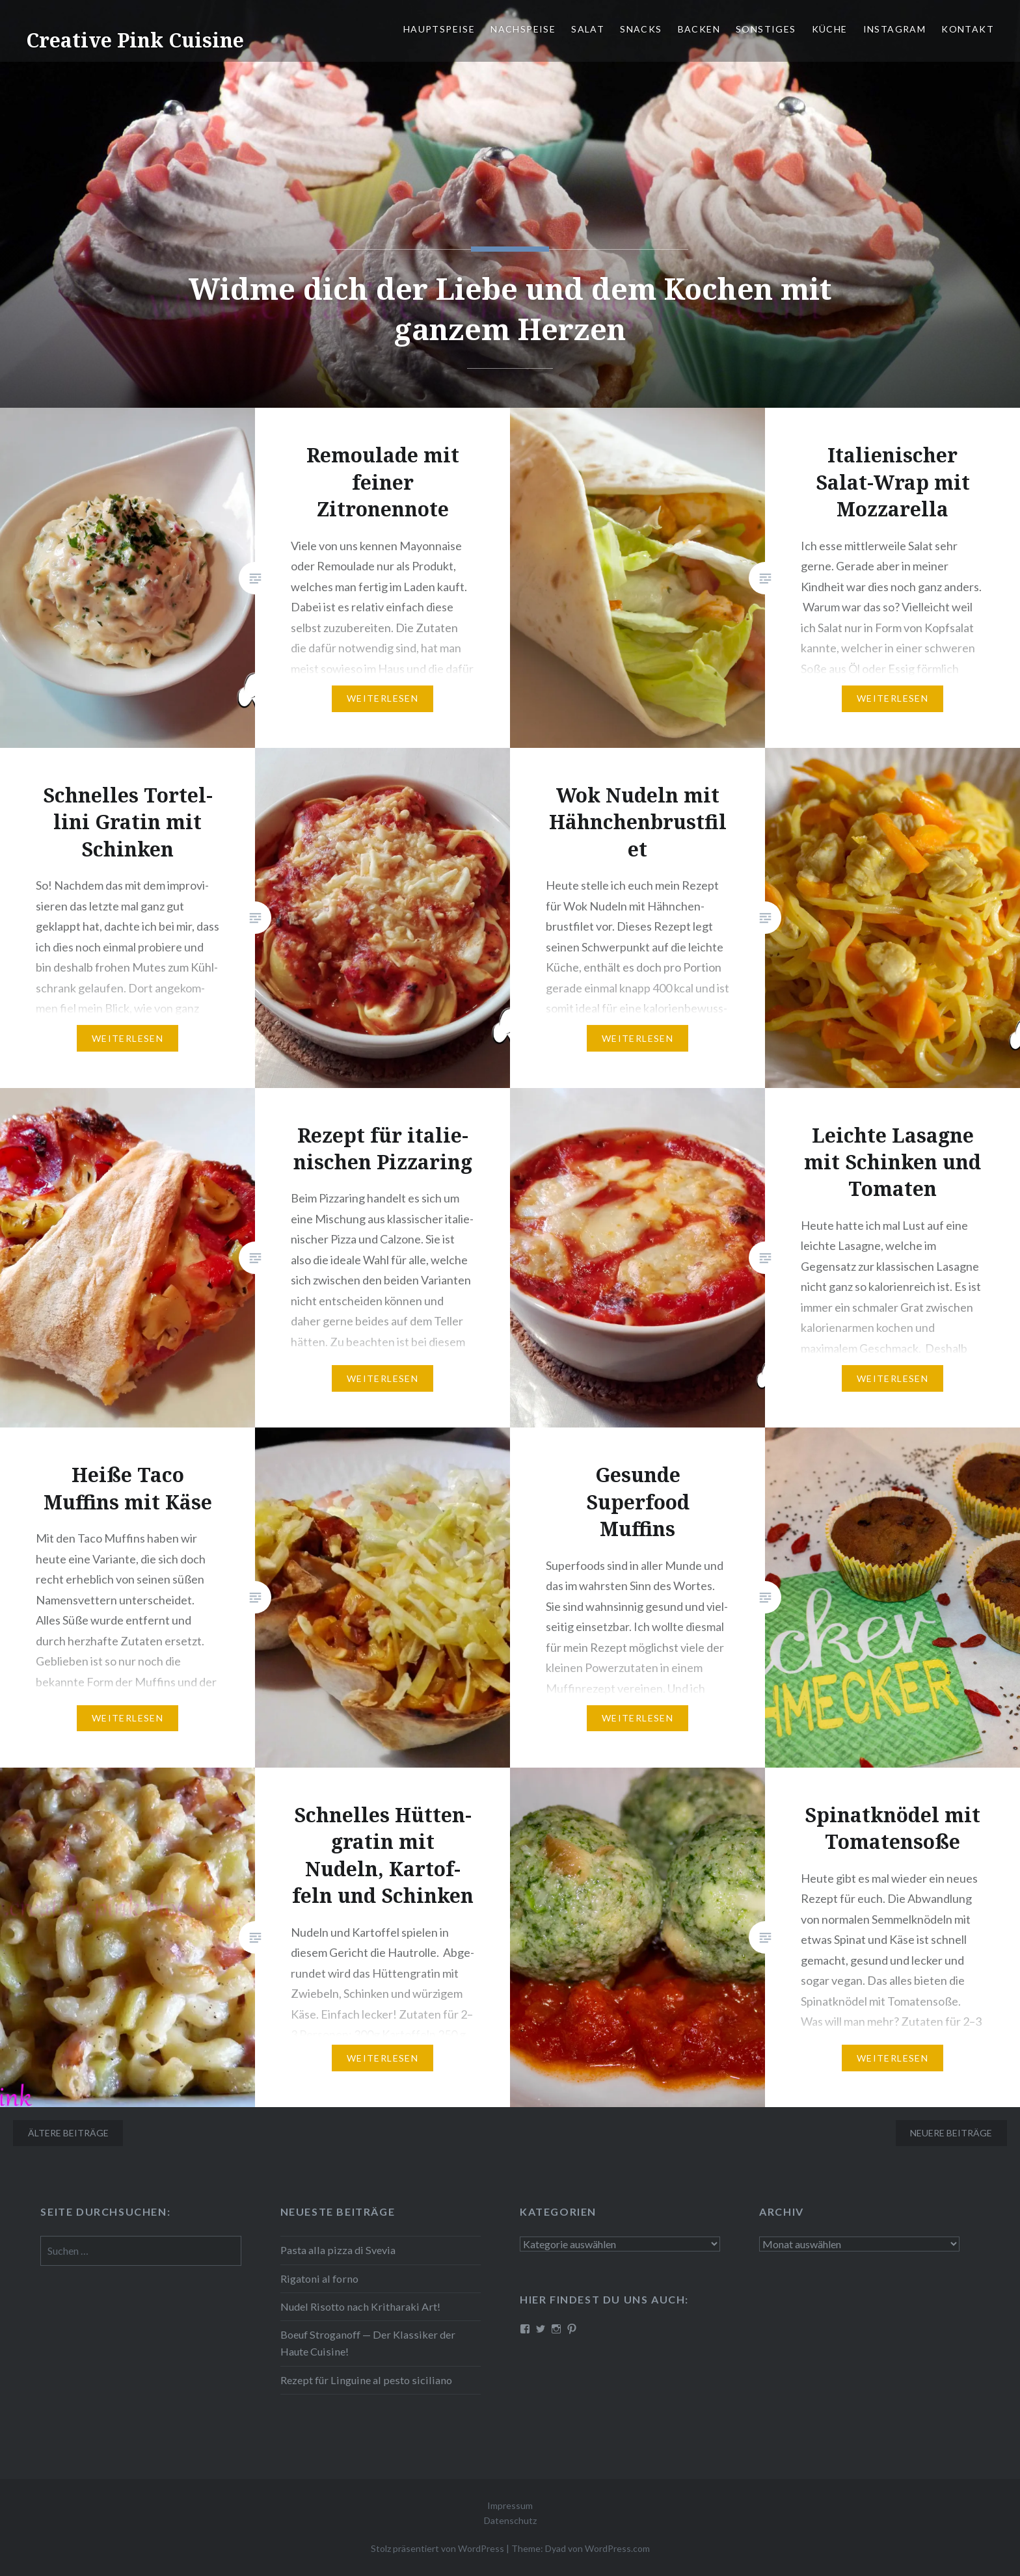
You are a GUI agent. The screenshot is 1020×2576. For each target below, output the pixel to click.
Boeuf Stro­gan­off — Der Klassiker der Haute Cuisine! (367, 2342)
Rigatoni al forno (319, 2278)
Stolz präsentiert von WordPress (437, 2548)
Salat (587, 28)
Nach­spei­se (523, 28)
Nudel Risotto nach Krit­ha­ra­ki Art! (360, 2306)
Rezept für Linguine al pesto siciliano (366, 2380)
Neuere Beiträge (951, 2132)
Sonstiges (766, 28)
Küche (830, 28)
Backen (699, 28)
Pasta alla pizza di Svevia (338, 2250)
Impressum (510, 2505)
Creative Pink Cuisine (135, 40)
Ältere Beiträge (68, 2132)
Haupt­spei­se (439, 28)
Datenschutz (510, 2520)
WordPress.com (617, 2548)
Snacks (641, 28)
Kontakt (967, 28)
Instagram (894, 28)
